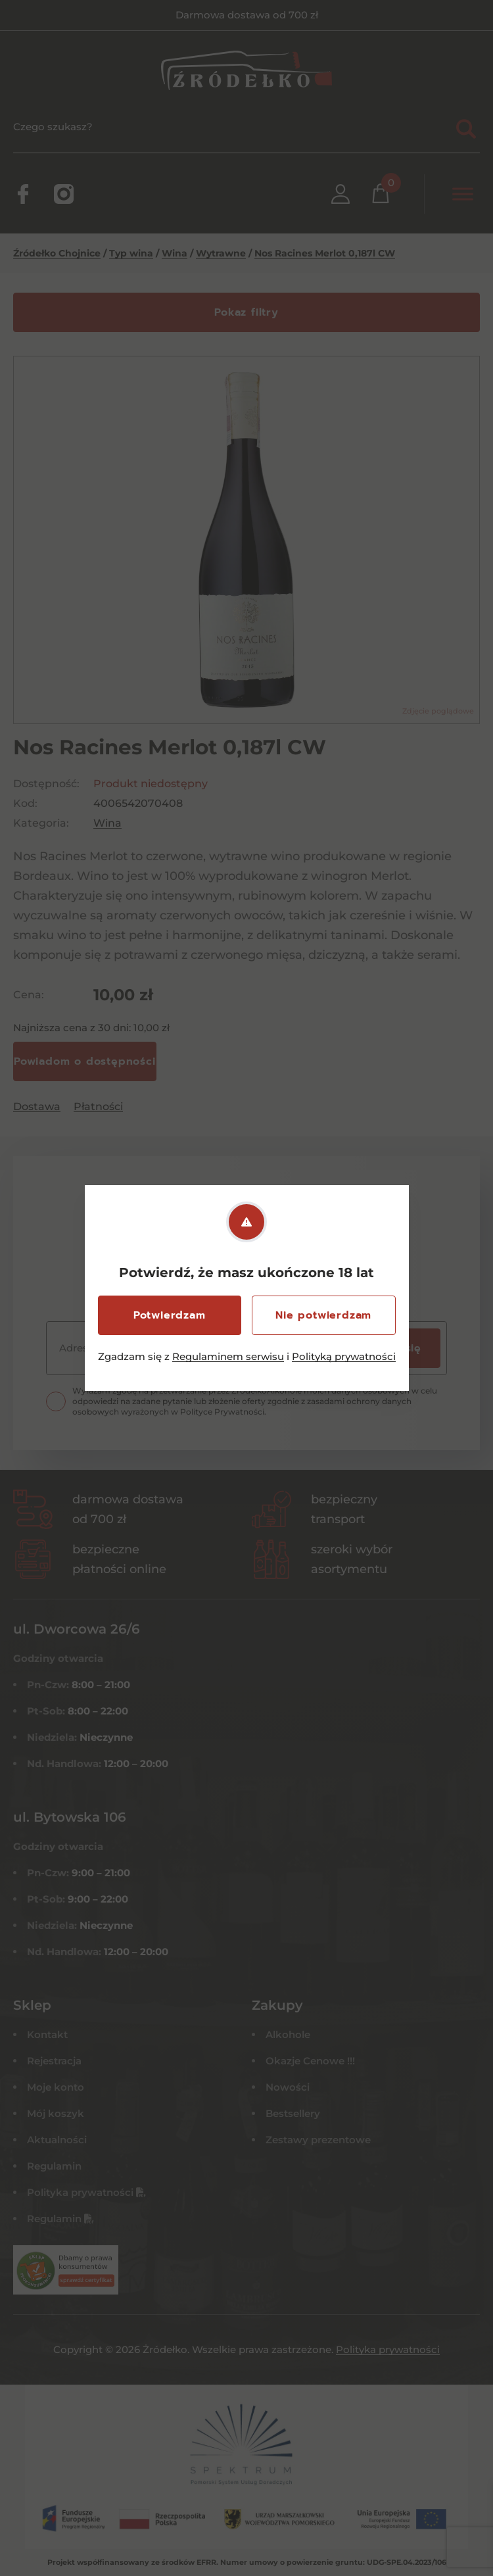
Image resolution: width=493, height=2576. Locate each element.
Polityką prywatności (344, 1356)
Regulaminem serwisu (228, 1356)
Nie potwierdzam (323, 1315)
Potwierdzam (169, 1315)
